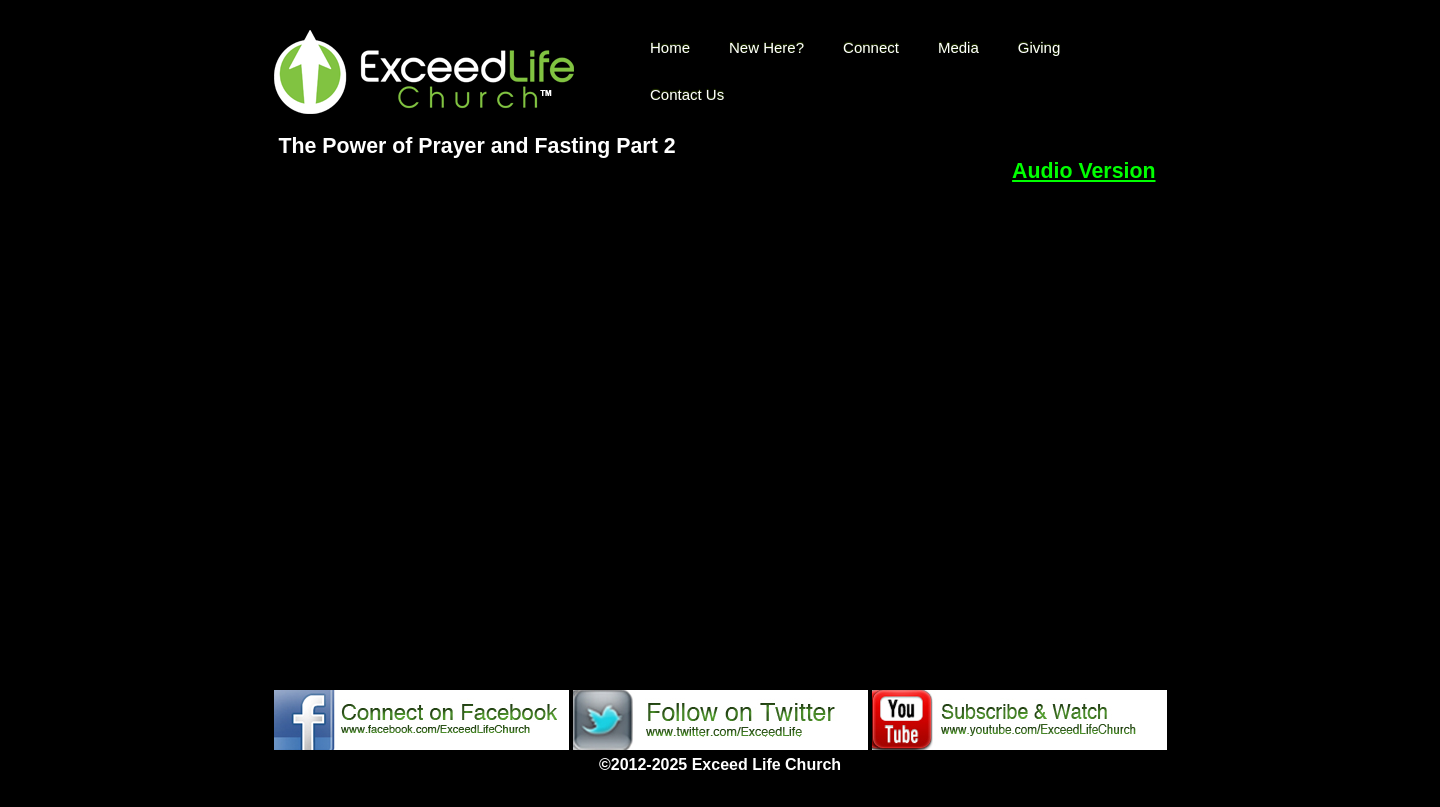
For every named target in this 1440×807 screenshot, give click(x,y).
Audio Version (1083, 171)
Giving (1039, 47)
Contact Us (687, 94)
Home (670, 47)
